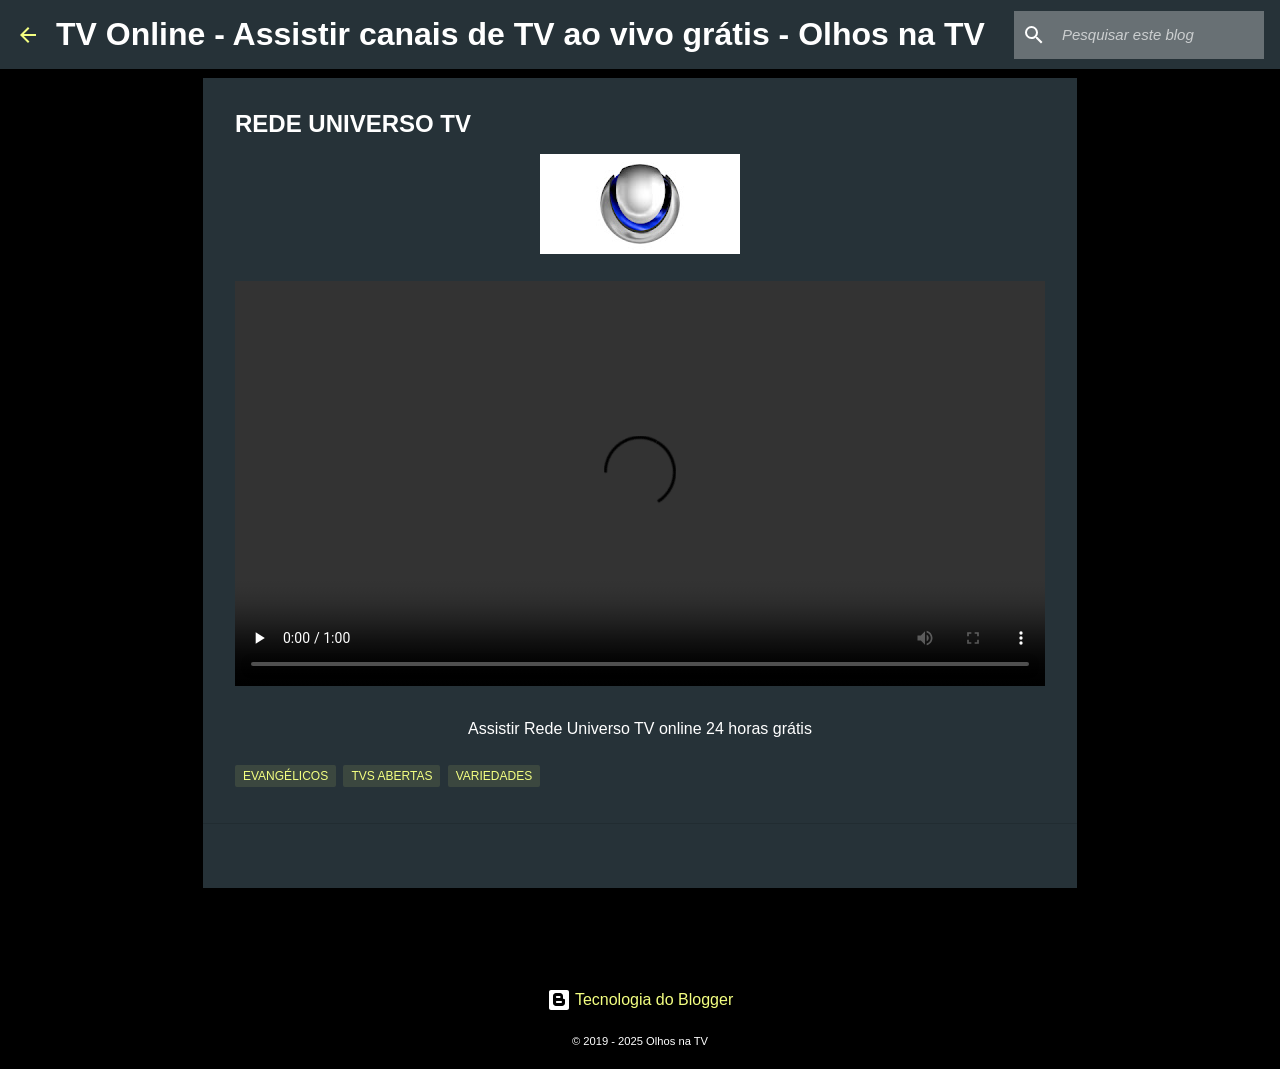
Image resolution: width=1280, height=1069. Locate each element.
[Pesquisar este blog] (1159, 35)
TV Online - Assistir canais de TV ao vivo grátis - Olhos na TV (520, 34)
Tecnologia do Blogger (640, 999)
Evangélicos (285, 776)
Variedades (494, 776)
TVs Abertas (391, 776)
